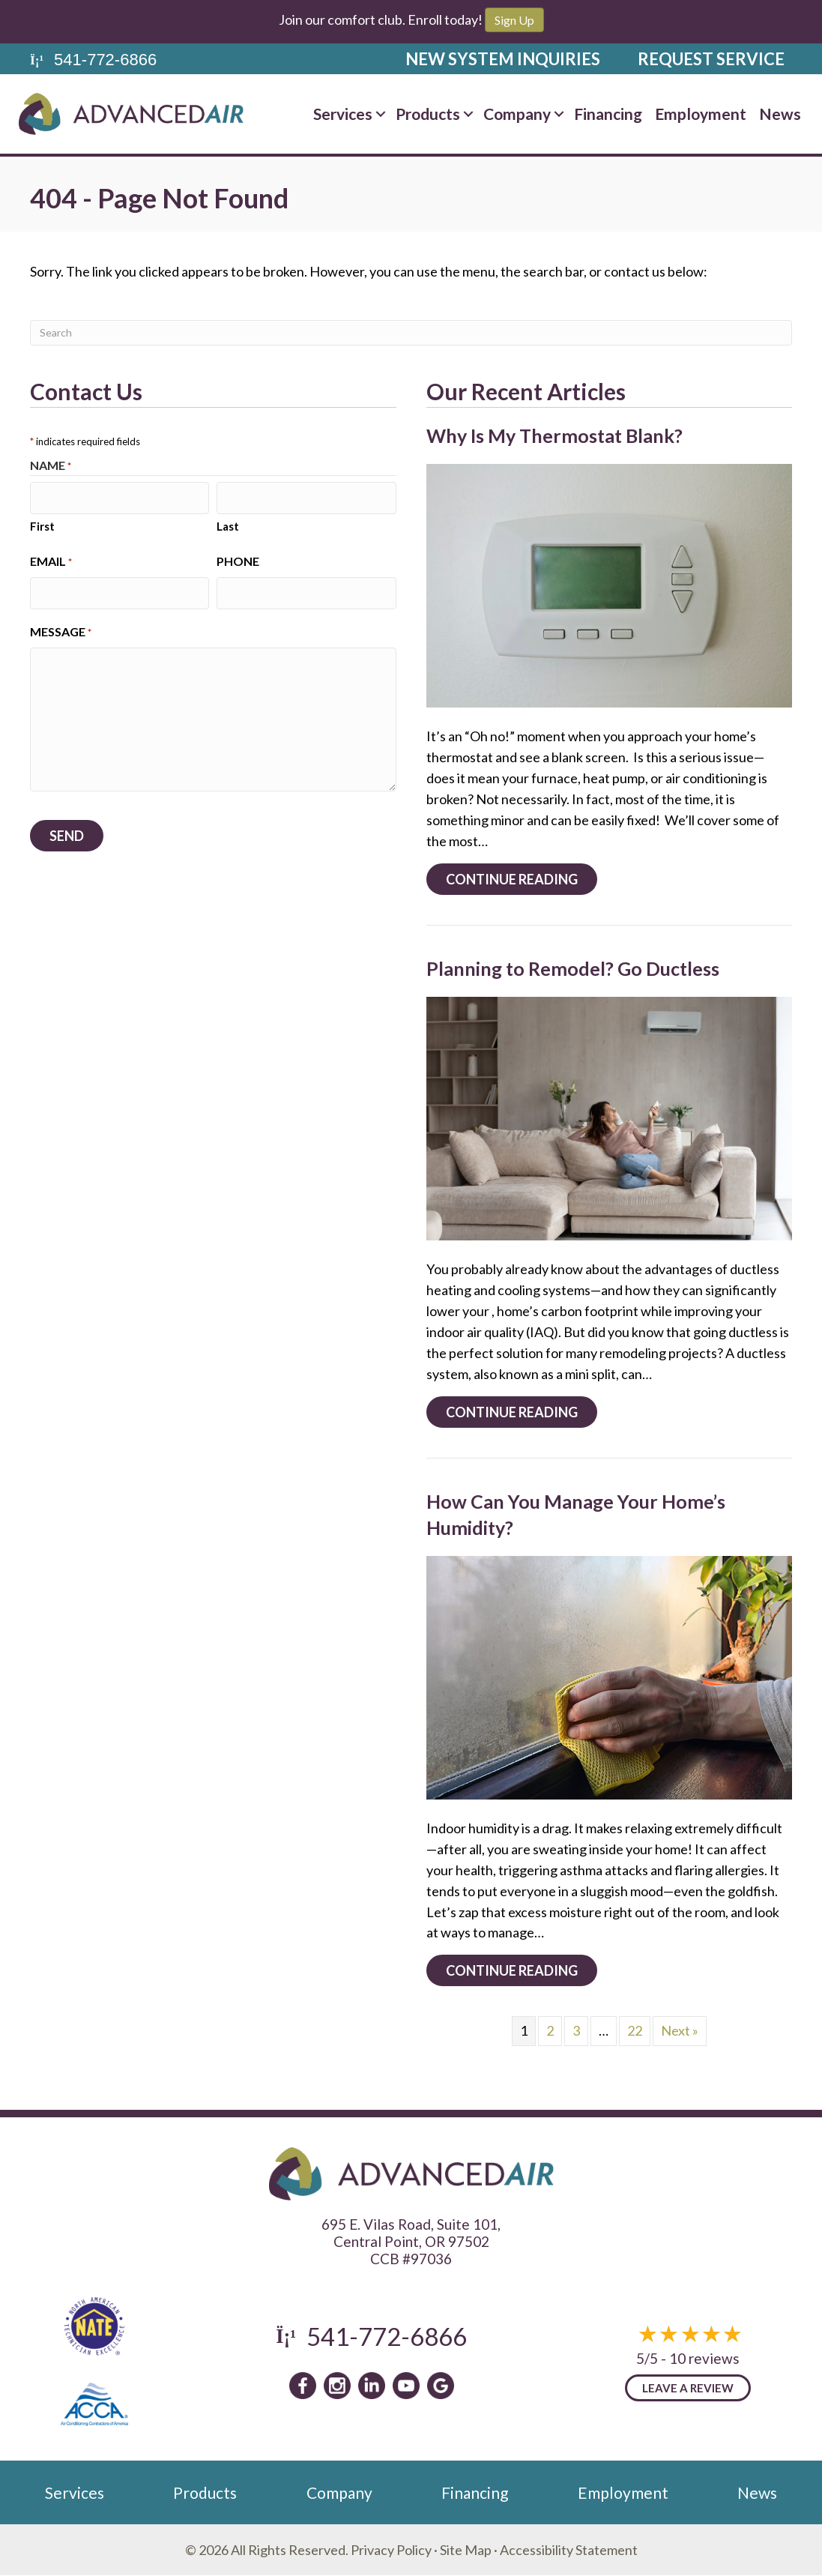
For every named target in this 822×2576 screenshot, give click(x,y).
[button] (380, 113)
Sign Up (514, 20)
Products (428, 113)
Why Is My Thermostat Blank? (554, 435)
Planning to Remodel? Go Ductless (572, 968)
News (780, 113)
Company (517, 113)
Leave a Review (688, 2388)
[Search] (411, 333)
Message (60, 627)
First (42, 523)
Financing (608, 113)
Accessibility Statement (569, 2550)
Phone (238, 559)
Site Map (466, 2550)
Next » (679, 2030)
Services (342, 113)
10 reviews (704, 2358)
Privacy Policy (391, 2550)
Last (228, 523)
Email (51, 559)
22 (634, 2030)
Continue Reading (521, 878)
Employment (700, 113)
